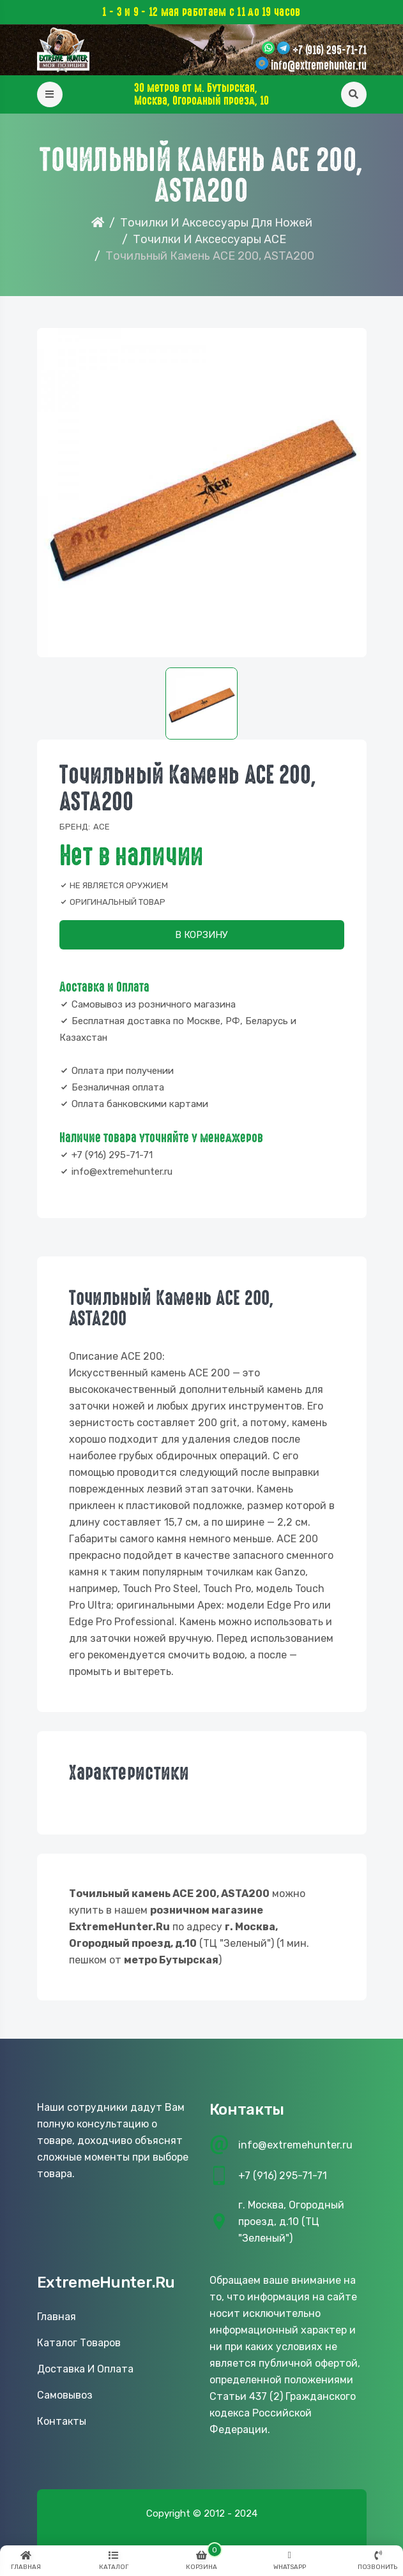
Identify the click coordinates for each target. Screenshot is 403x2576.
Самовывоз (65, 2395)
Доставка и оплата (85, 2369)
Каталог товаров (79, 2343)
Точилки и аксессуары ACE (209, 239)
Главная (56, 2317)
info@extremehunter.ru (319, 65)
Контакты (61, 2421)
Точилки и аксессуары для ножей (216, 223)
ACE (101, 826)
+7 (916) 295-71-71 (330, 50)
